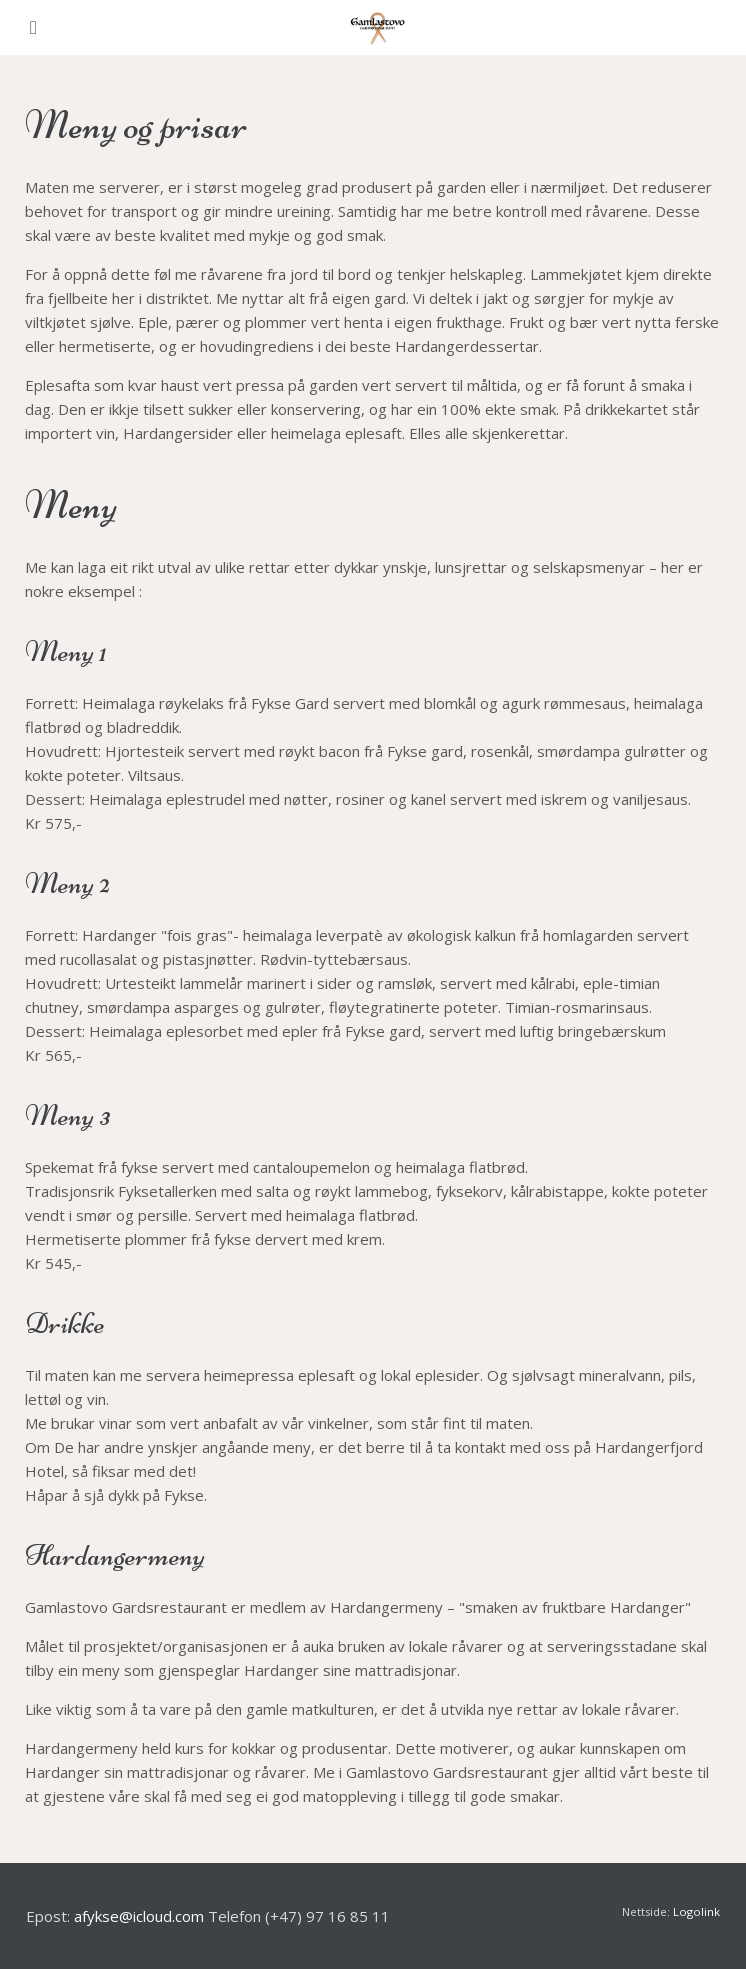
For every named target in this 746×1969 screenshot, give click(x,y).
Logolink (696, 1911)
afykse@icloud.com (139, 1916)
